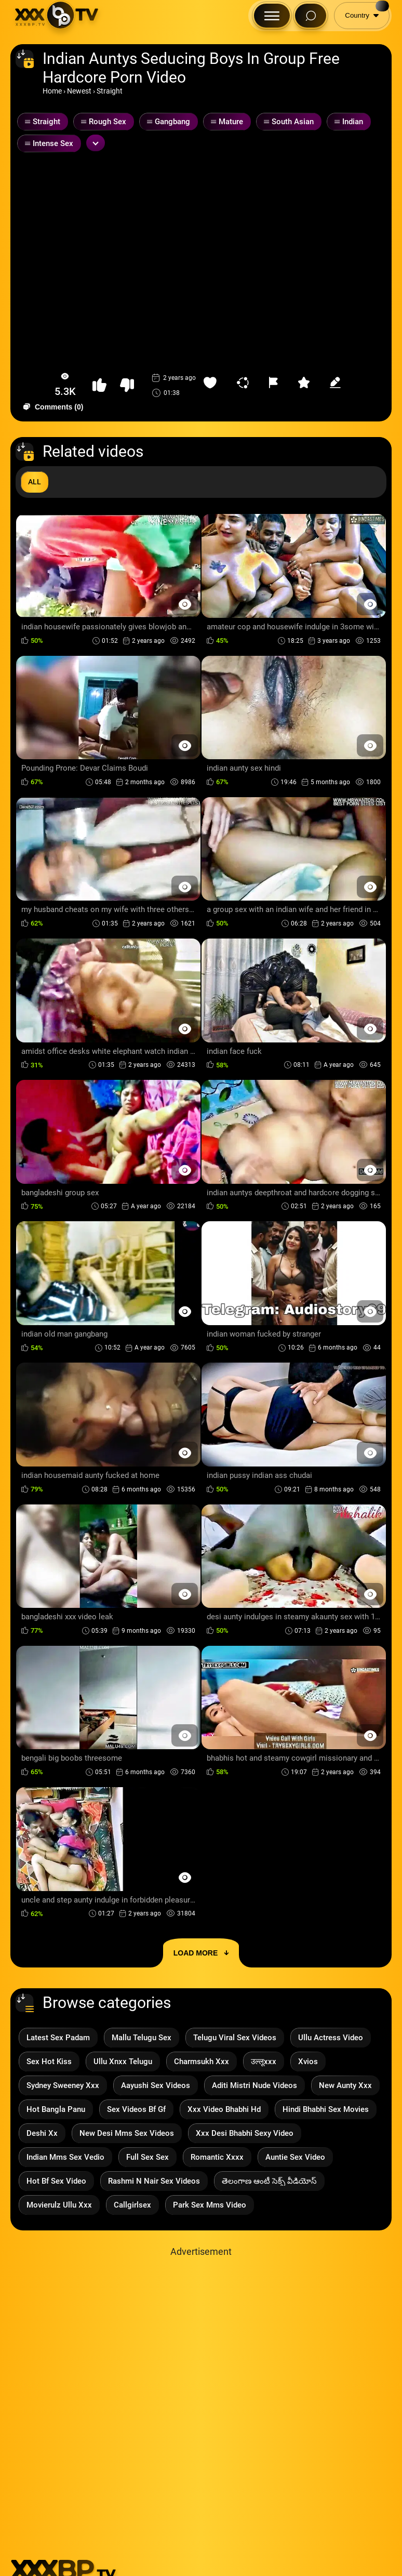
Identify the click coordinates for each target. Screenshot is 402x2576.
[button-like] (99, 385)
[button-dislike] (127, 385)
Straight (110, 91)
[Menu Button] (271, 15)
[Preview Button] (184, 604)
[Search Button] (310, 15)
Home (52, 91)
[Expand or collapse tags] (95, 143)
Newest (79, 91)
